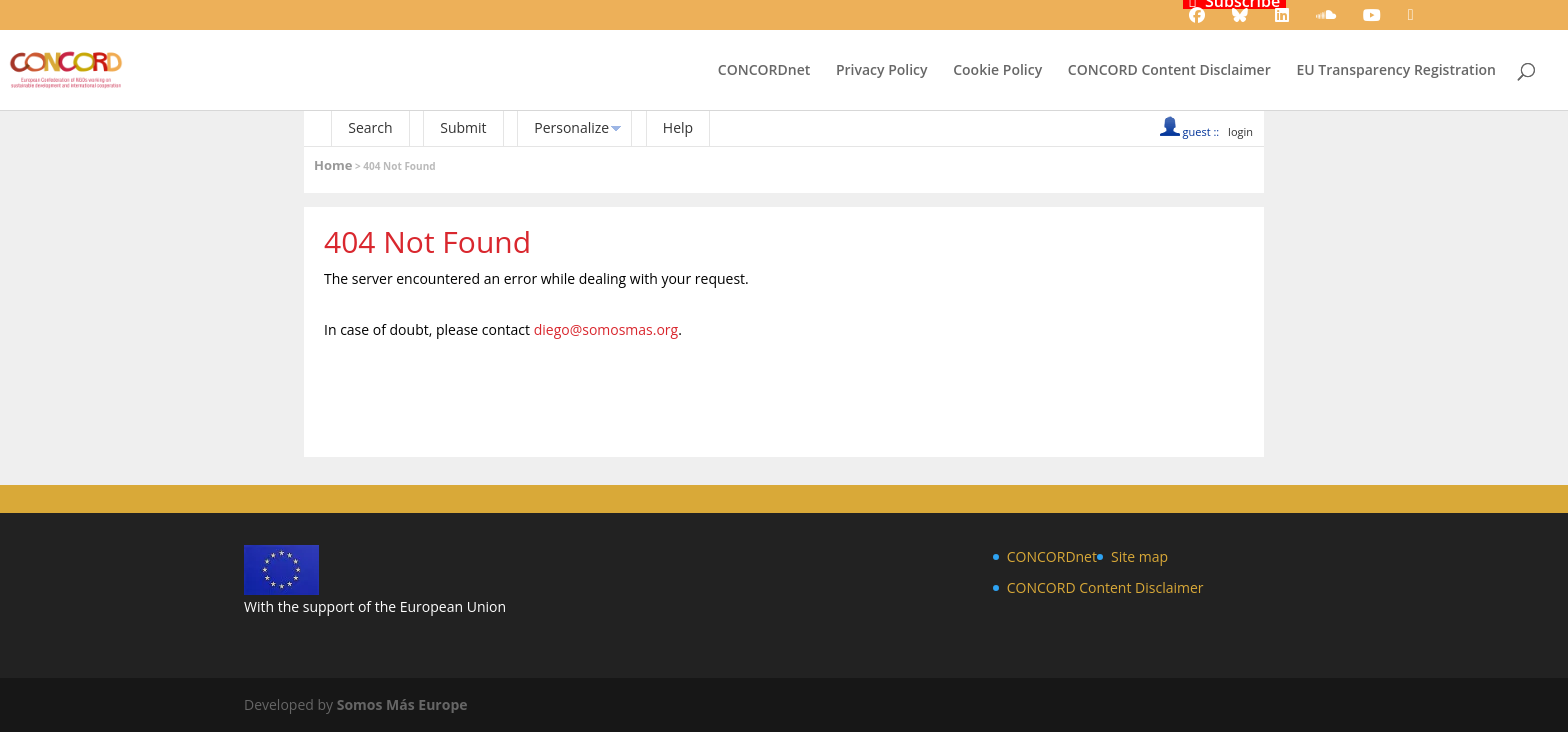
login (1240, 131)
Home (333, 165)
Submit (463, 127)
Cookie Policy (997, 71)
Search (370, 127)
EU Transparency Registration (1396, 71)
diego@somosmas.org (606, 329)
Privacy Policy (882, 71)
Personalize (571, 127)
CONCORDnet (764, 71)
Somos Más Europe (402, 704)
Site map (1139, 556)
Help (678, 127)
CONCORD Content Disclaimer (1169, 71)
